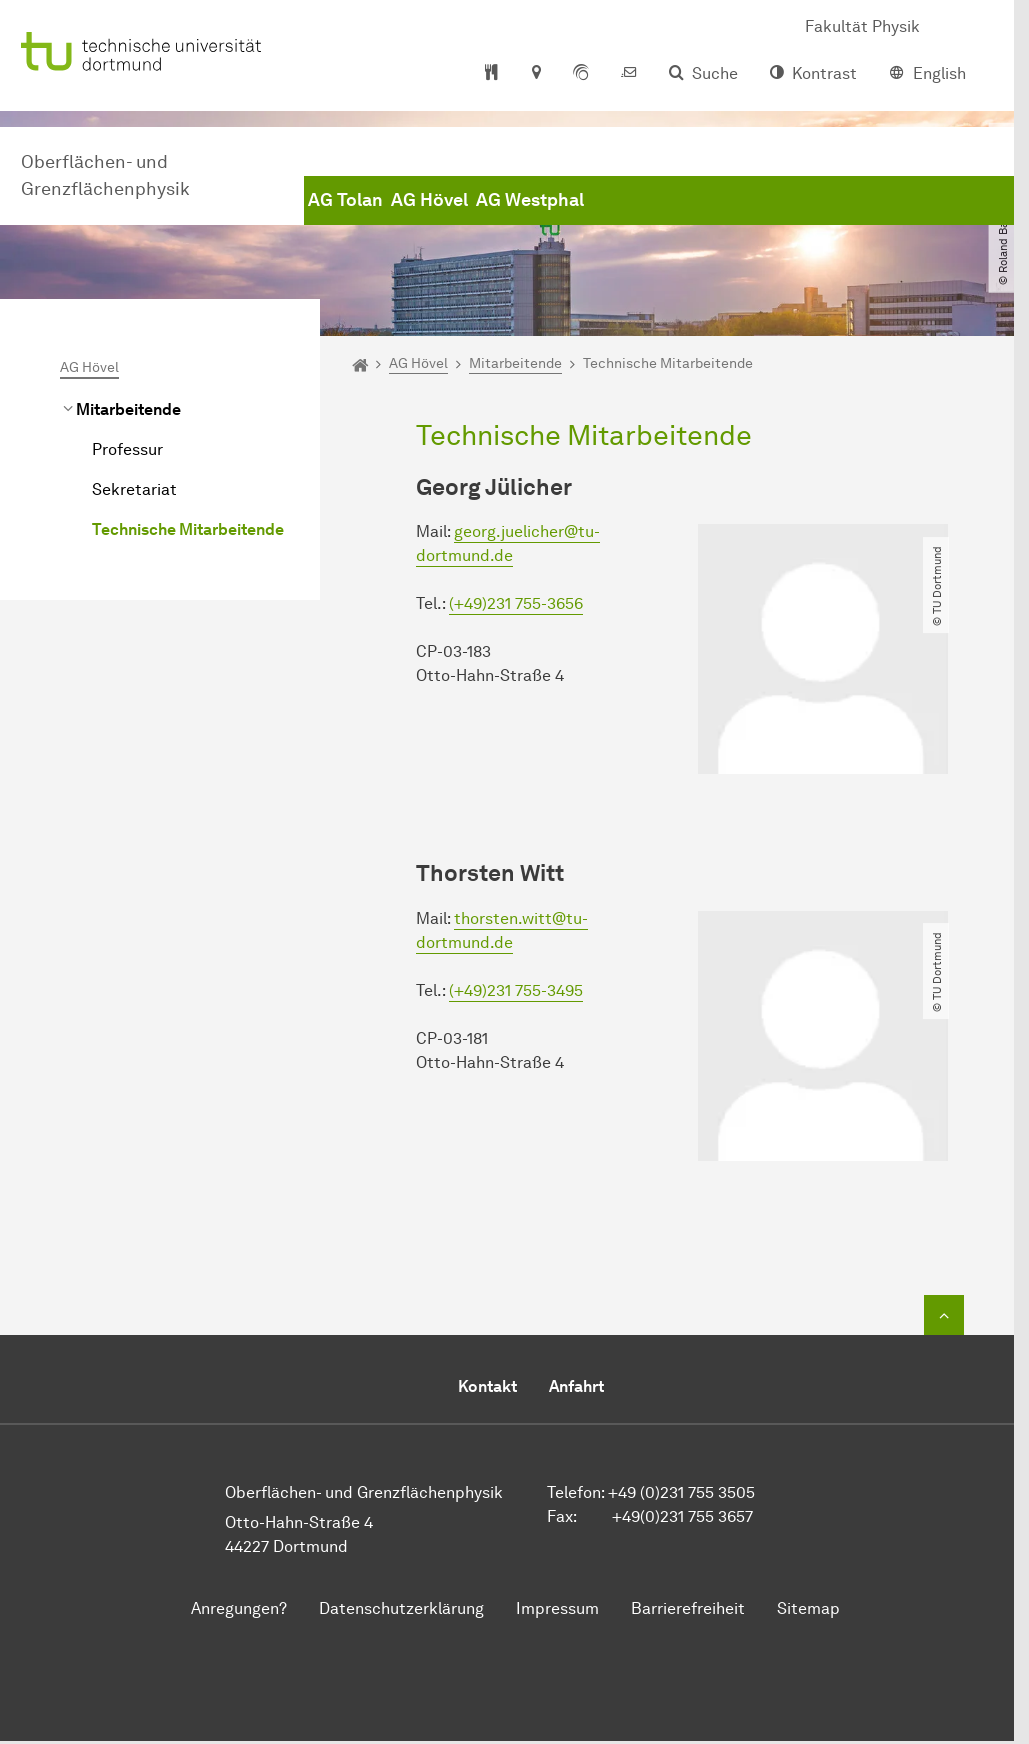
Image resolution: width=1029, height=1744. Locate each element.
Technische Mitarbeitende (188, 529)
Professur (127, 449)
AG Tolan (345, 200)
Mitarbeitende (128, 409)
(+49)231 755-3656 (516, 603)
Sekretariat (134, 489)
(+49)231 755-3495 (516, 990)
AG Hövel (429, 200)
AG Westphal (530, 200)
